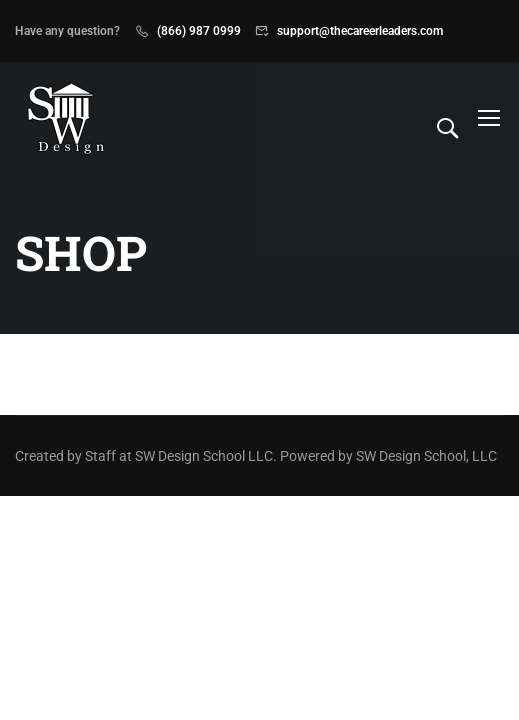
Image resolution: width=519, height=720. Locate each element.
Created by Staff (65, 456)
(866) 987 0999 (199, 31)
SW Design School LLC (204, 456)
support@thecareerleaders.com (360, 31)
